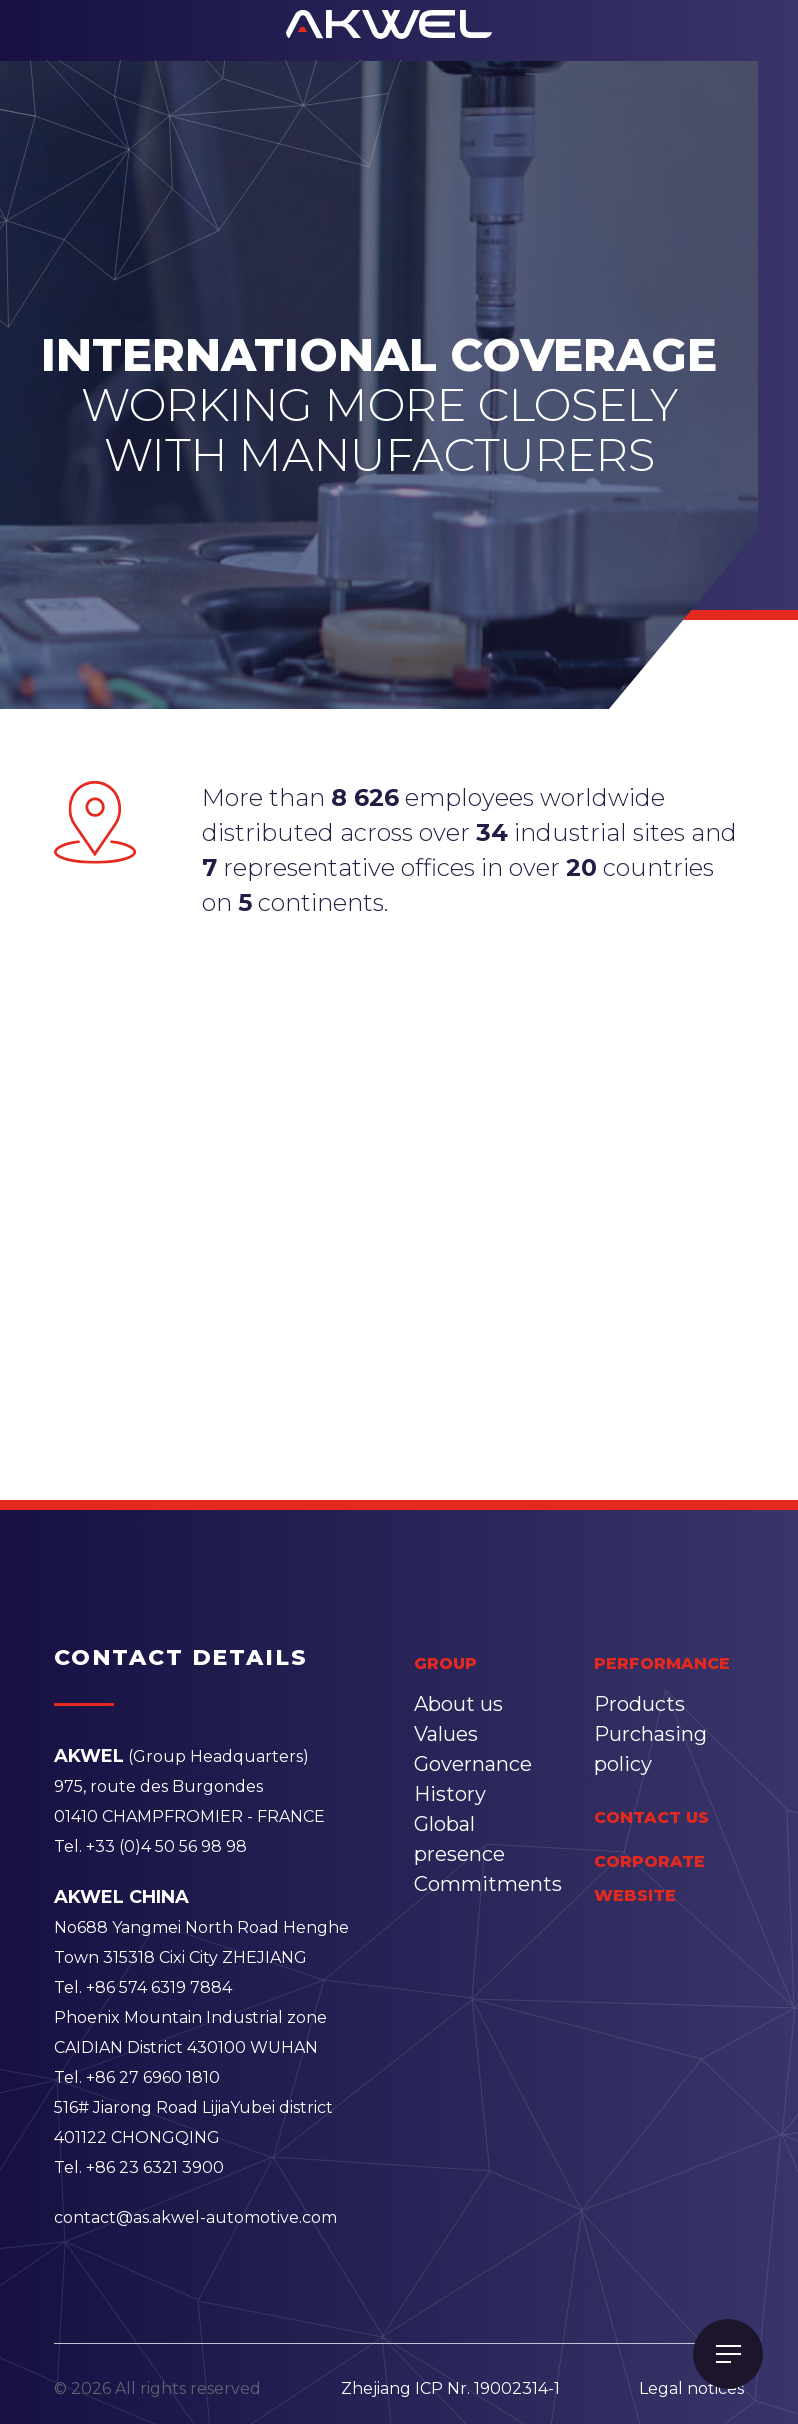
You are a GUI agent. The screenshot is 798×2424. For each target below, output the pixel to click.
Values (446, 1734)
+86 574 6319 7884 (159, 1987)
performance (662, 1663)
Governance (473, 1764)
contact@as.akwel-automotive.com (195, 2217)
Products (639, 1704)
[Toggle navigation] (728, 2354)
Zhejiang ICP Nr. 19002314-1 (450, 2388)
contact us (651, 1817)
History (450, 1794)
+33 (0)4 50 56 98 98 (166, 1846)
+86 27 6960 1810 (153, 2077)
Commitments (488, 1884)
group (445, 1663)
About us (458, 1704)
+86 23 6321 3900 (155, 2167)
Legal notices (691, 2388)
